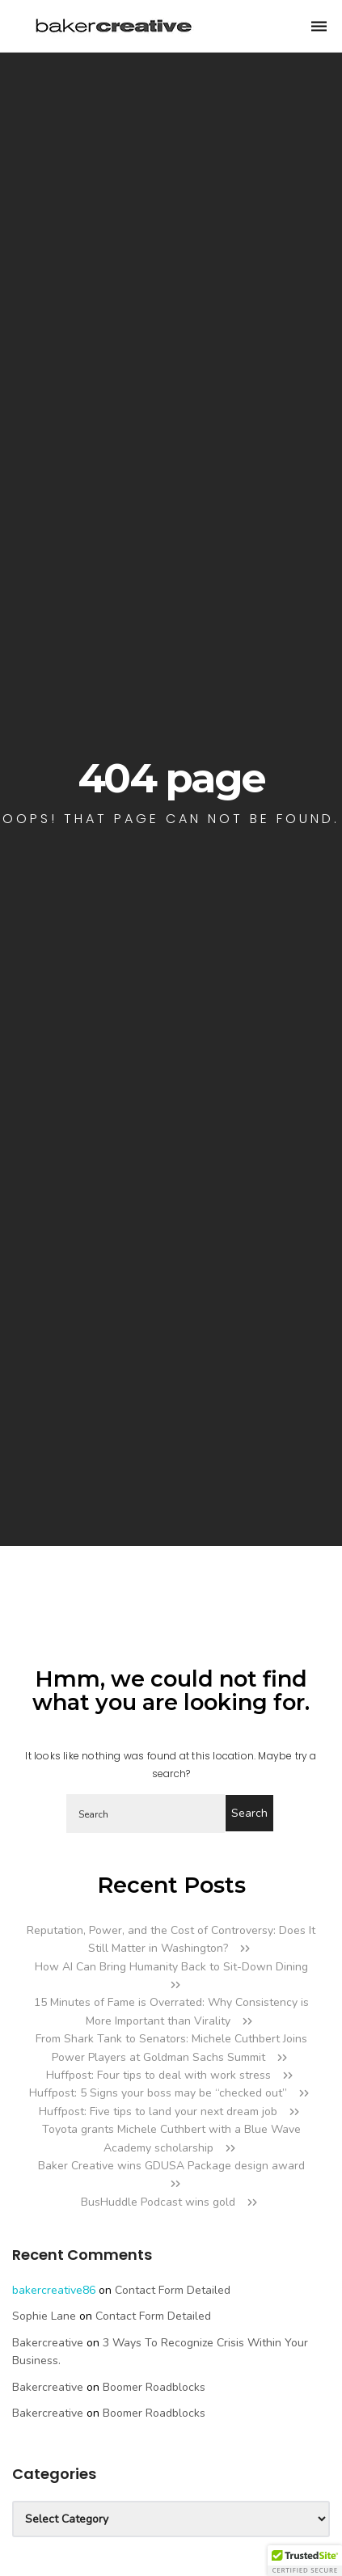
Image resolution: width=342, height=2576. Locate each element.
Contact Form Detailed (172, 2290)
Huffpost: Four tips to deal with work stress (158, 2075)
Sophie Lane (44, 2316)
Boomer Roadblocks (154, 2387)
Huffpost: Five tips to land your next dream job (158, 2111)
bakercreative (47, 2342)
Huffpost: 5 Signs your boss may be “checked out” (158, 2093)
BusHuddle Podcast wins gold (158, 2202)
